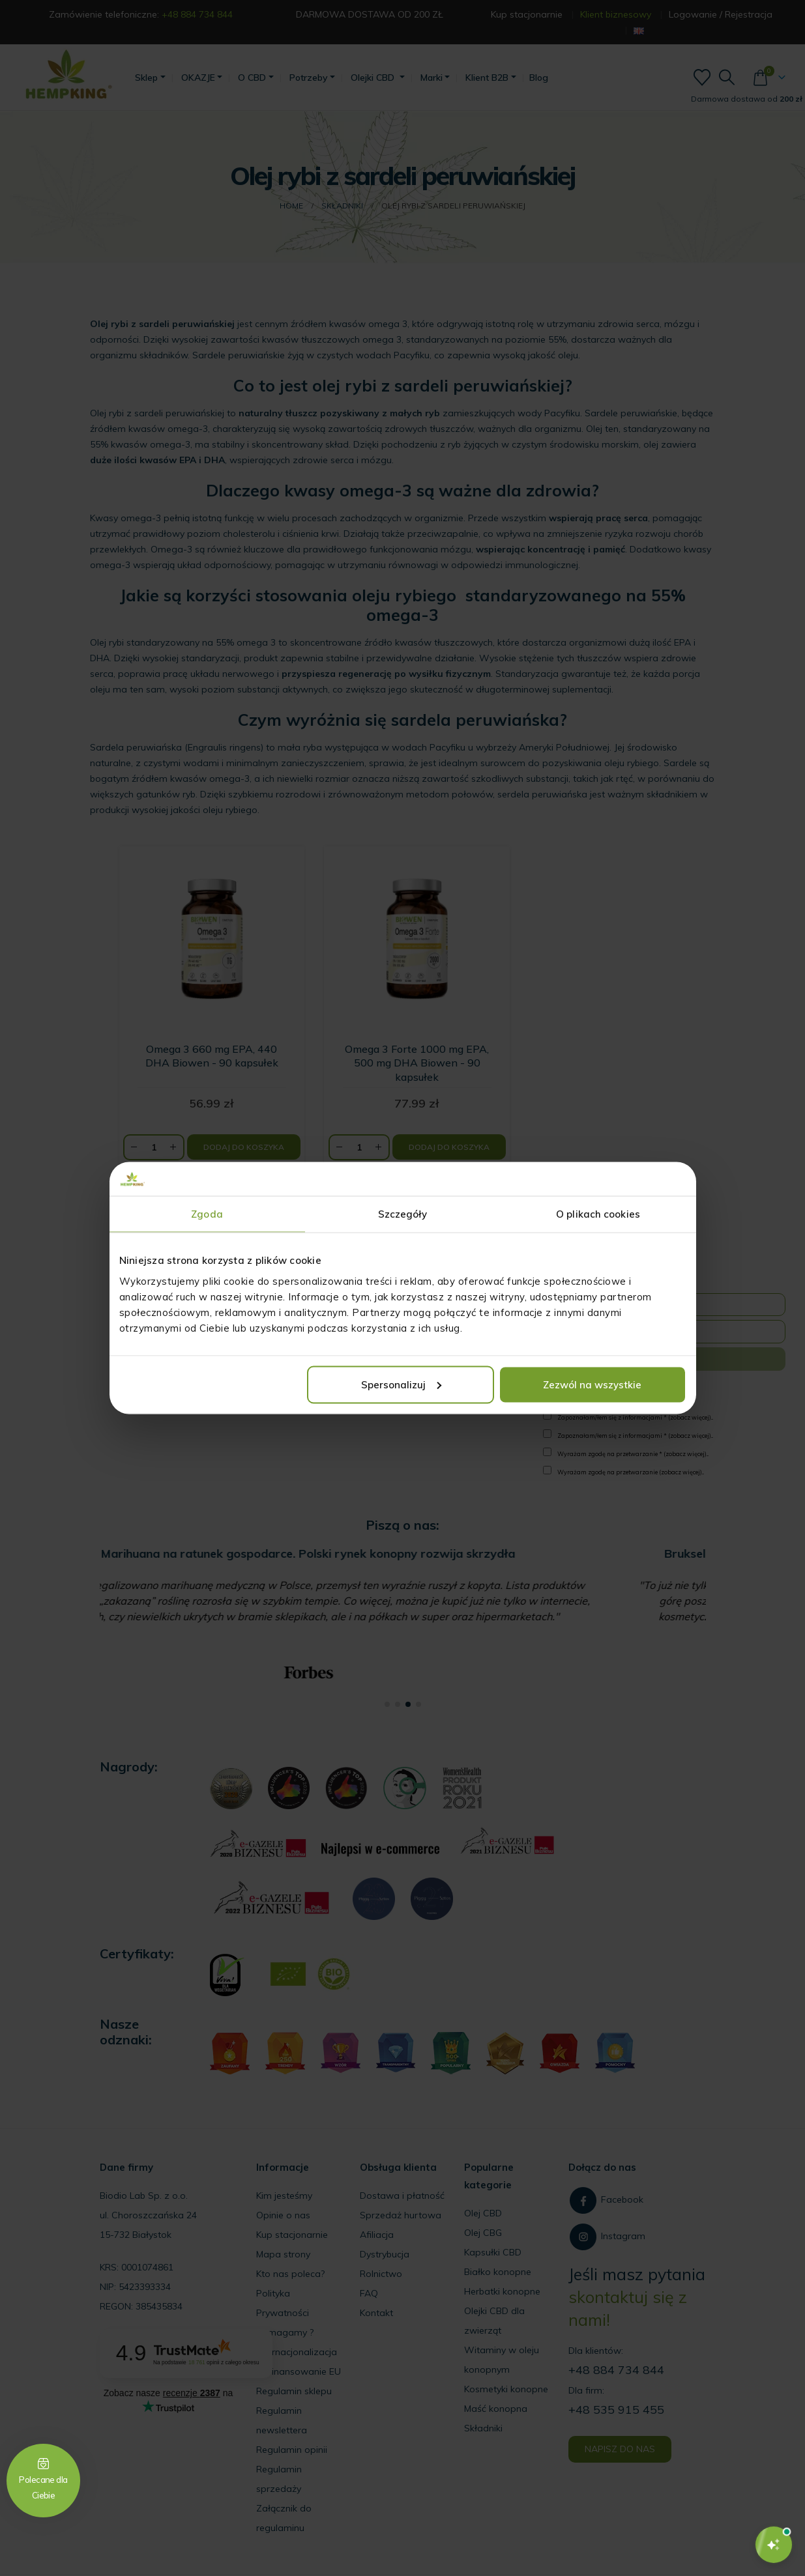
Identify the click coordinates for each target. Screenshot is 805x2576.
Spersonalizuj (401, 1384)
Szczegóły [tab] (403, 1214)
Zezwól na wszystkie (592, 1384)
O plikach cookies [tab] (598, 1214)
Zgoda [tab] (207, 1214)
